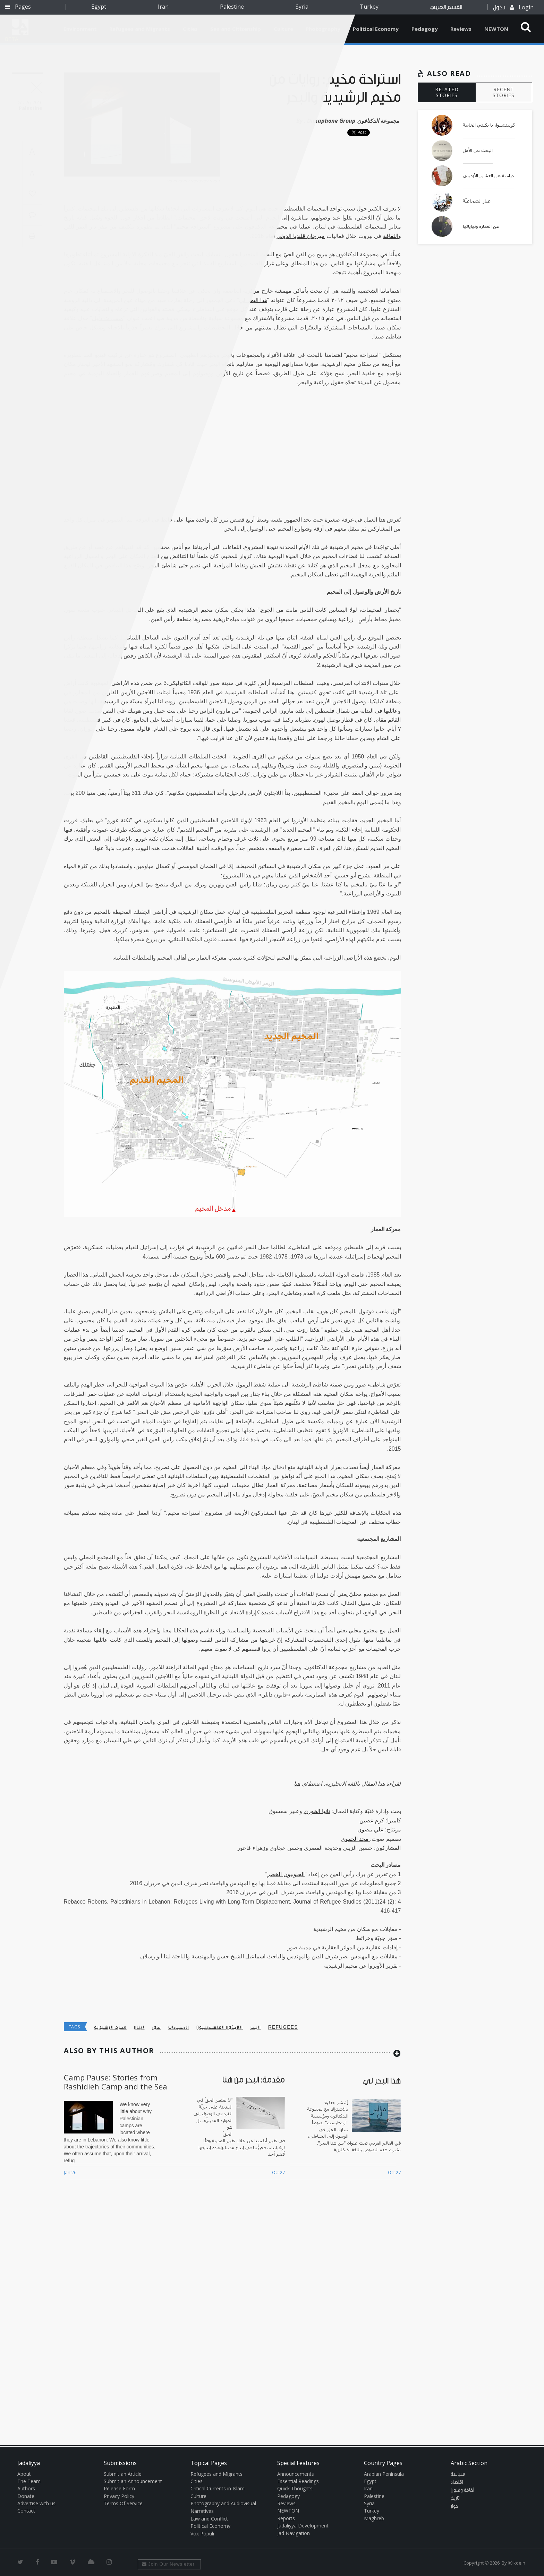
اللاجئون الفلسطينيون (219, 2027)
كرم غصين (371, 1820)
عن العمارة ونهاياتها (481, 226)
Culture (198, 2496)
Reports (286, 2518)
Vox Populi (202, 2533)
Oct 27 (278, 2172)
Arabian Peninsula (384, 2474)
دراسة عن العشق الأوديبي (488, 175)
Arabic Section (469, 2463)
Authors (26, 2488)
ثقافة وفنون (462, 2490)
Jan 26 (70, 2172)
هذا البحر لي (253, 300)
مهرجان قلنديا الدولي (301, 236)
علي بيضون (370, 1829)
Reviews (460, 28)
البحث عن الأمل (478, 150)
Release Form (119, 2488)
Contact (26, 2510)
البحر (255, 2027)
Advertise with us (36, 2503)
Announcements (295, 2474)
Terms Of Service (123, 2503)
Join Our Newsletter (168, 2564)
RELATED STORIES (447, 92)
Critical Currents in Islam (217, 2488)
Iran (163, 6)
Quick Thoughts (295, 2488)
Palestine (232, 6)
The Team (29, 2481)
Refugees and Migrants (216, 2474)
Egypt (98, 6)
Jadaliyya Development (303, 2525)
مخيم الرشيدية (110, 2027)
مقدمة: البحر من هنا (253, 2080)
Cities (196, 2481)
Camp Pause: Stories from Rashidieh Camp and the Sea (115, 2082)
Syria (302, 6)
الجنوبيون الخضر (285, 1874)
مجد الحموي (355, 1839)
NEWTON (496, 28)
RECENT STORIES (504, 92)
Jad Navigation (293, 2533)
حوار (454, 2506)
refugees (283, 2027)
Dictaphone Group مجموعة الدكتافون (353, 120)
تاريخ (455, 2498)
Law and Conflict (209, 2518)
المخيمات (178, 2027)
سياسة (458, 2474)
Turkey (369, 6)
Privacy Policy (119, 2496)
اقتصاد (457, 2482)
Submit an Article (123, 2474)
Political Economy (376, 28)
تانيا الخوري (317, 1811)
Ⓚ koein (516, 2563)
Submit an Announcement (133, 2481)
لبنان (139, 2027)
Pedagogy (424, 28)
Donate (25, 2496)
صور (156, 2027)
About (24, 2474)
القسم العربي (446, 7)
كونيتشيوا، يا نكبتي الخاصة (489, 125)
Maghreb (374, 2518)
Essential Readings (298, 2481)
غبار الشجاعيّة (477, 201)
